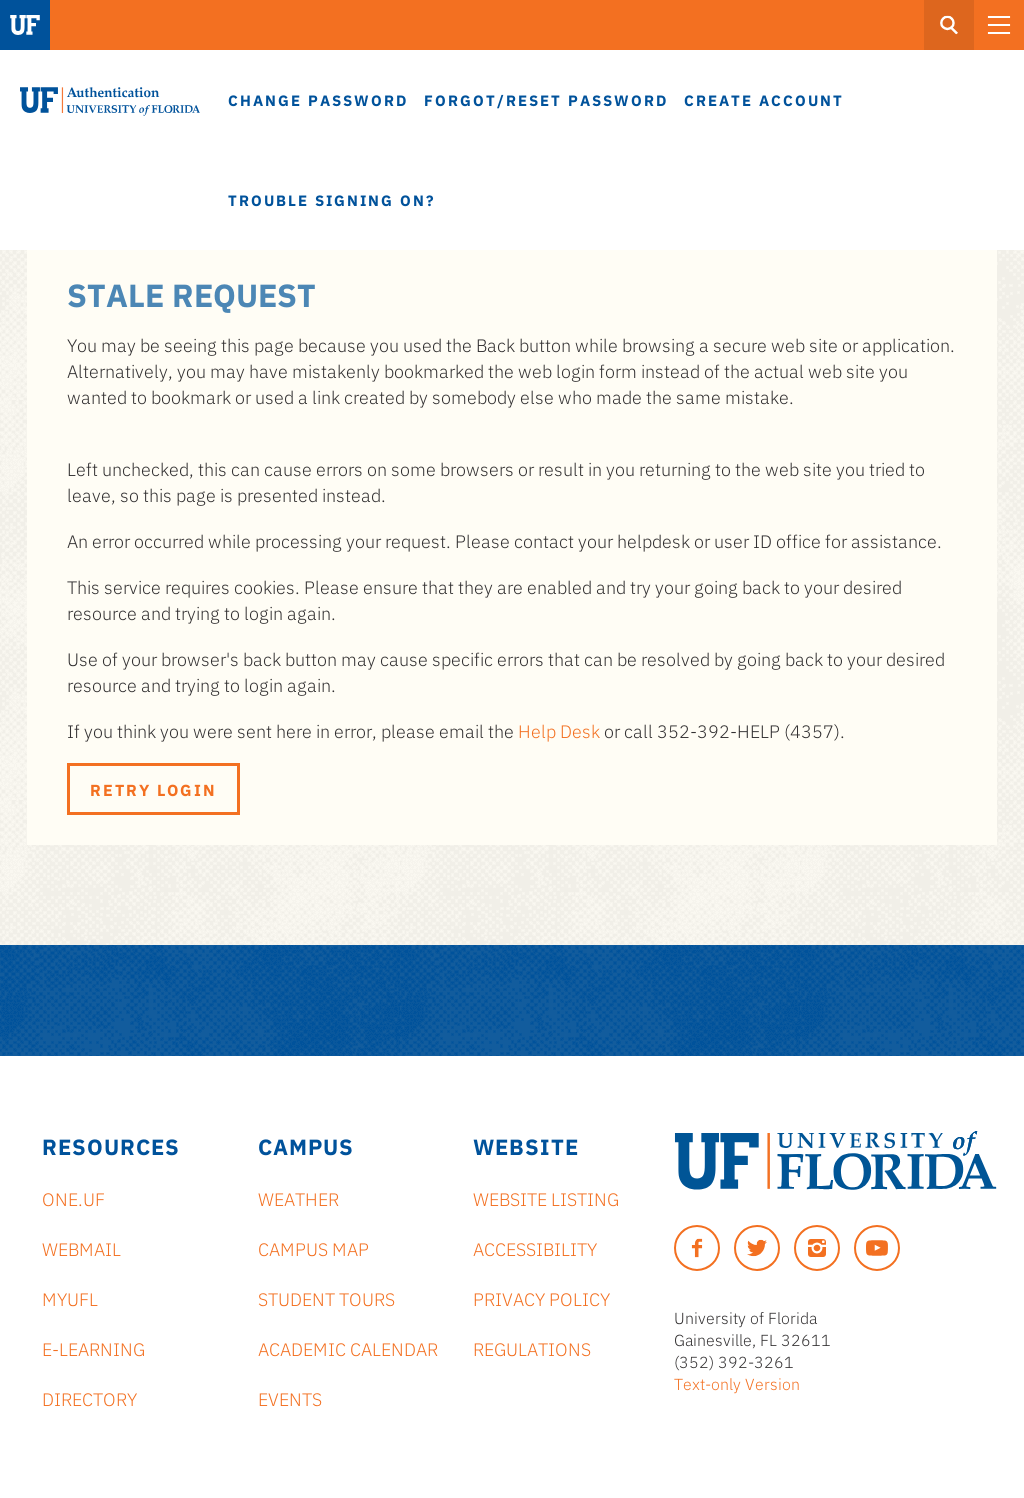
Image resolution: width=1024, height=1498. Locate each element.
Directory (89, 1398)
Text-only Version (737, 1383)
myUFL (70, 1298)
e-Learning (93, 1348)
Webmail (81, 1248)
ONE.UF (73, 1198)
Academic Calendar (348, 1348)
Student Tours (326, 1298)
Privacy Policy (541, 1298)
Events (290, 1398)
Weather (298, 1198)
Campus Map (313, 1248)
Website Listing (546, 1198)
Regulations (532, 1348)
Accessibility (535, 1248)
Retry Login (153, 789)
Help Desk (559, 730)
